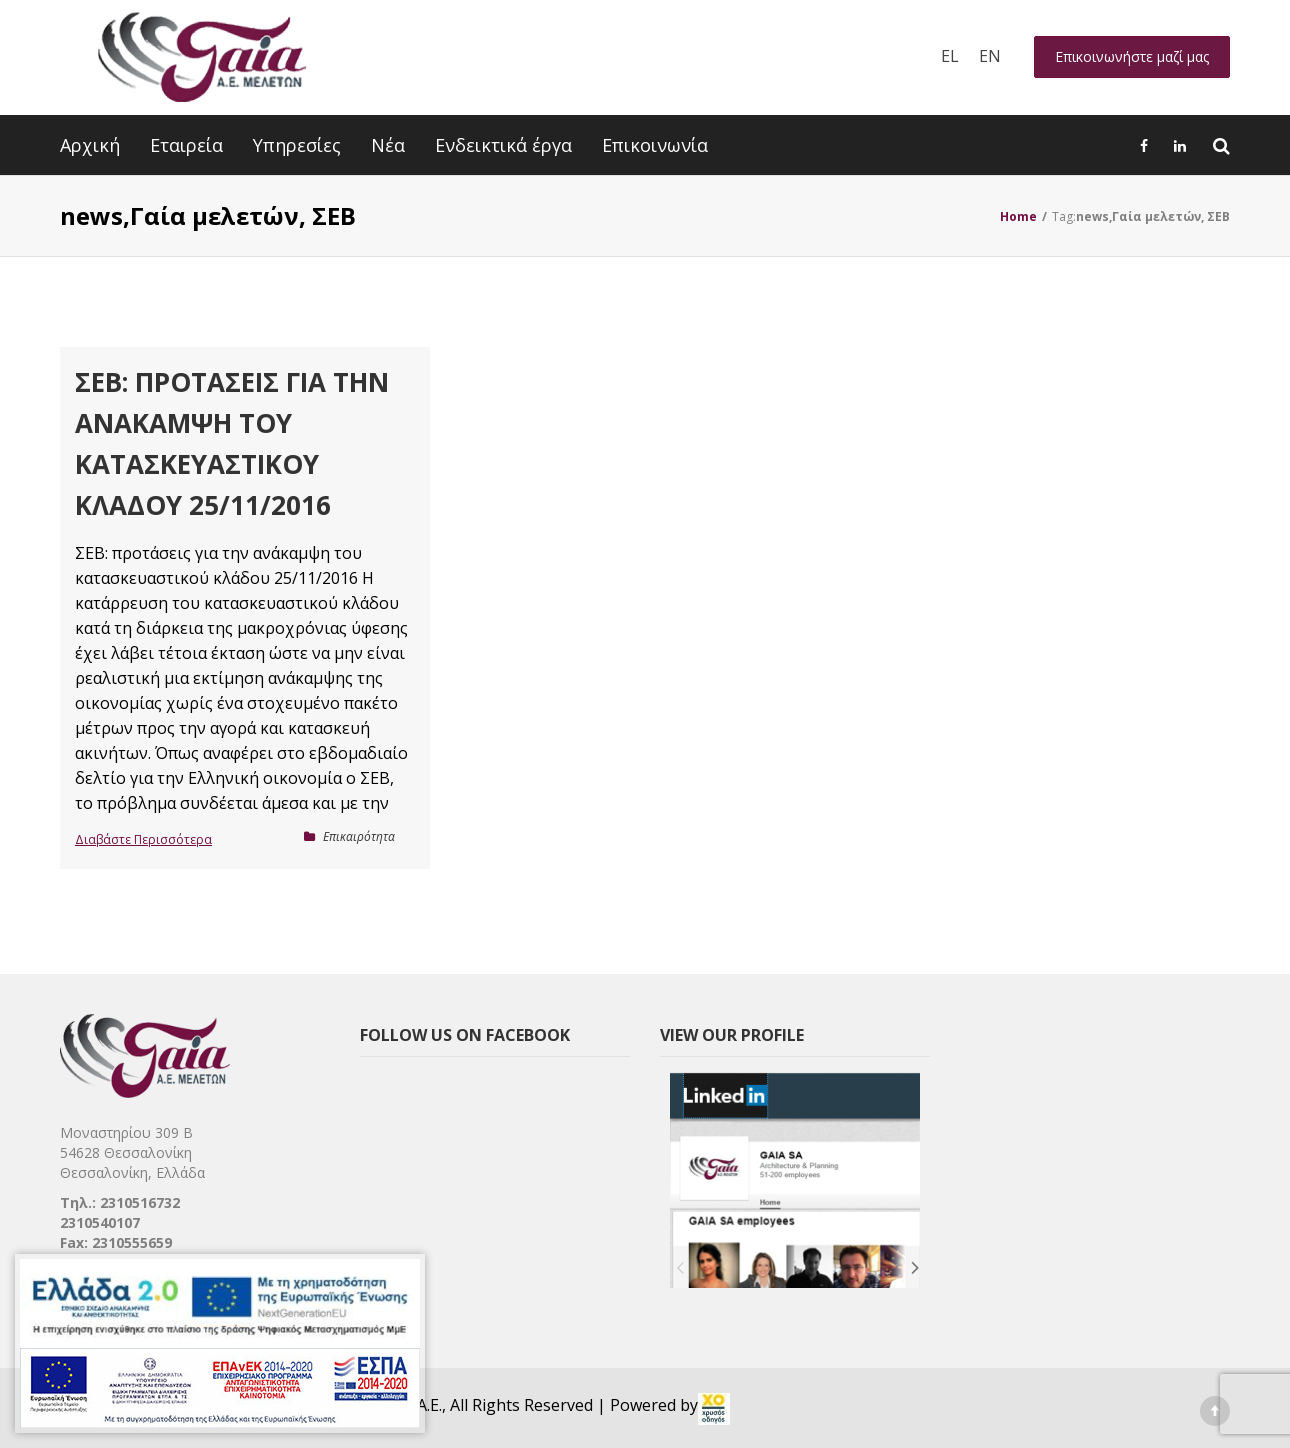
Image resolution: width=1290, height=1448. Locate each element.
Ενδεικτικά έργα (503, 145)
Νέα (388, 145)
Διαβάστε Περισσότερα (143, 839)
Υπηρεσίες (297, 145)
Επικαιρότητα (359, 836)
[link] (714, 1409)
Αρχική (90, 145)
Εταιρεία (186, 145)
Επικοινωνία (655, 145)
